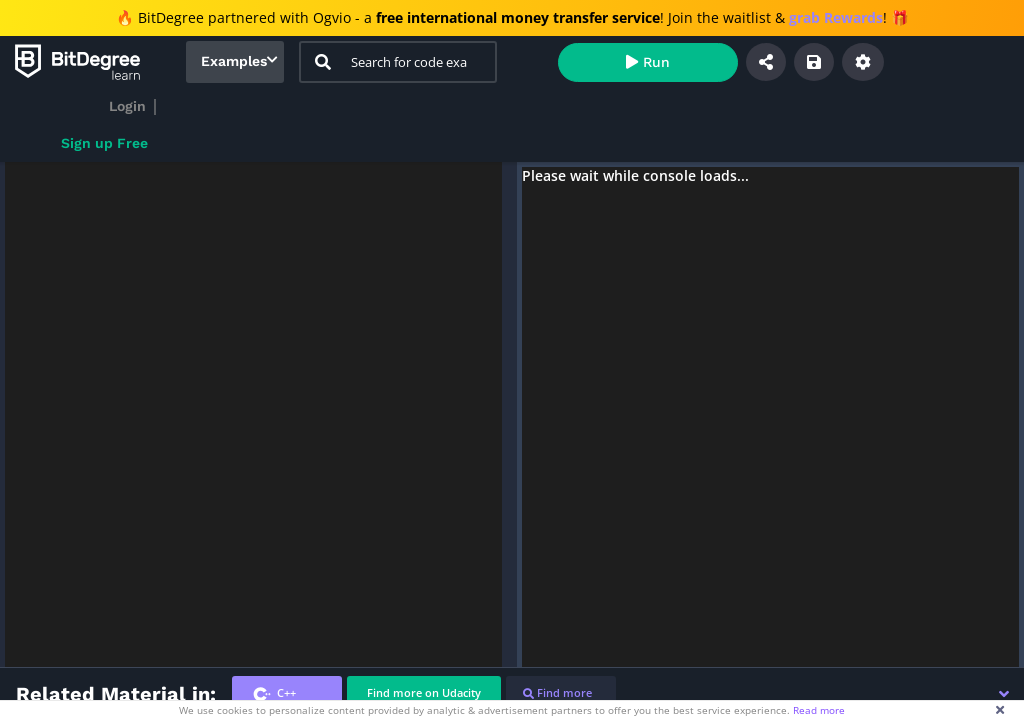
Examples (234, 61)
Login (127, 106)
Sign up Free (104, 143)
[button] (1004, 694)
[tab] (287, 693)
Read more (819, 710)
